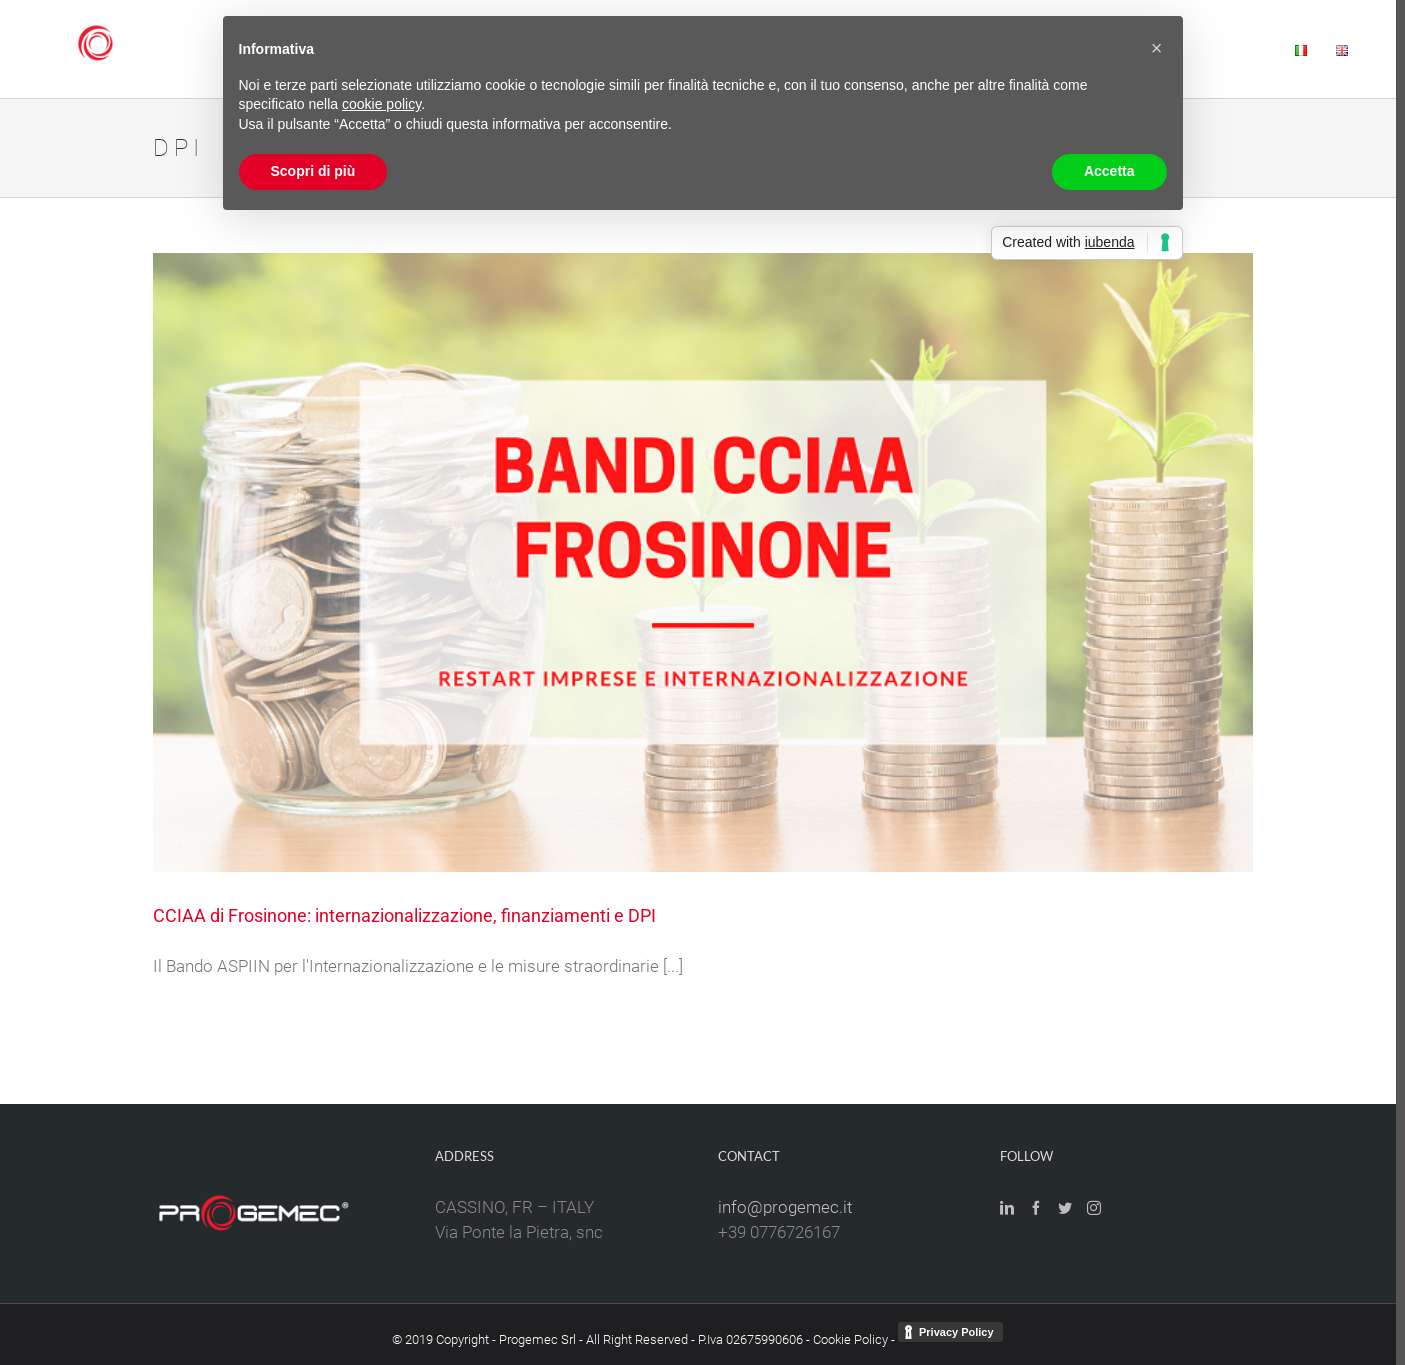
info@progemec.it (785, 1207)
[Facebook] (1036, 1208)
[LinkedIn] (1007, 1208)
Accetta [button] (1109, 171)
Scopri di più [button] (313, 171)
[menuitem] (1236, 49)
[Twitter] (1065, 1208)
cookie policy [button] (381, 104)
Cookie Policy (850, 1339)
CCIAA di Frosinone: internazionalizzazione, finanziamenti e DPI (404, 915)
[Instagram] (1094, 1208)
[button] (1157, 48)
